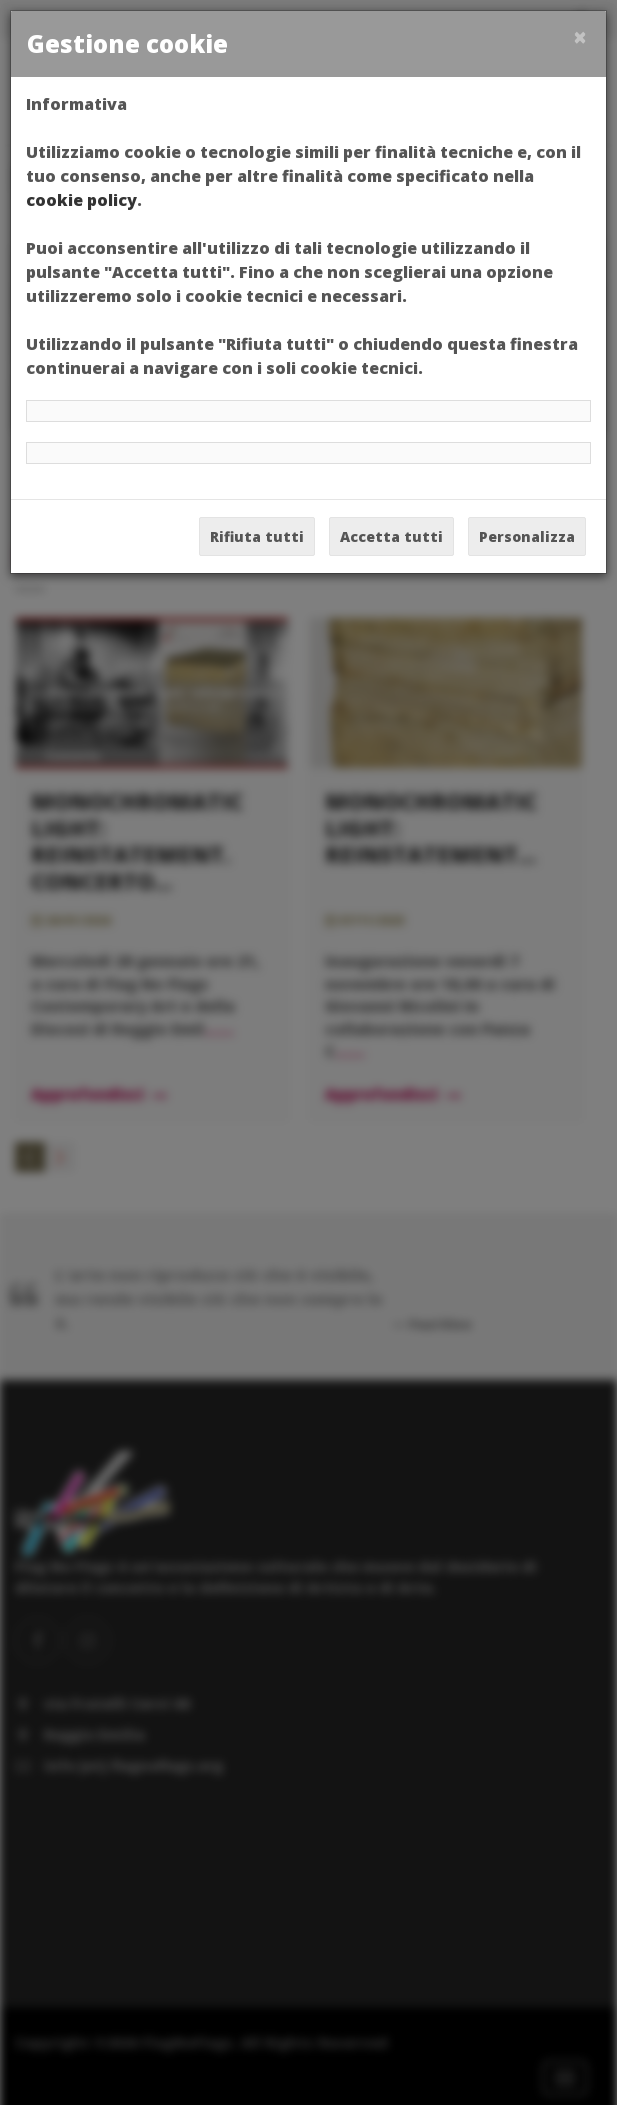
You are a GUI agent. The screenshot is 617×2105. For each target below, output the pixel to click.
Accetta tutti (391, 536)
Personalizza (527, 536)
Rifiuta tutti (257, 536)
